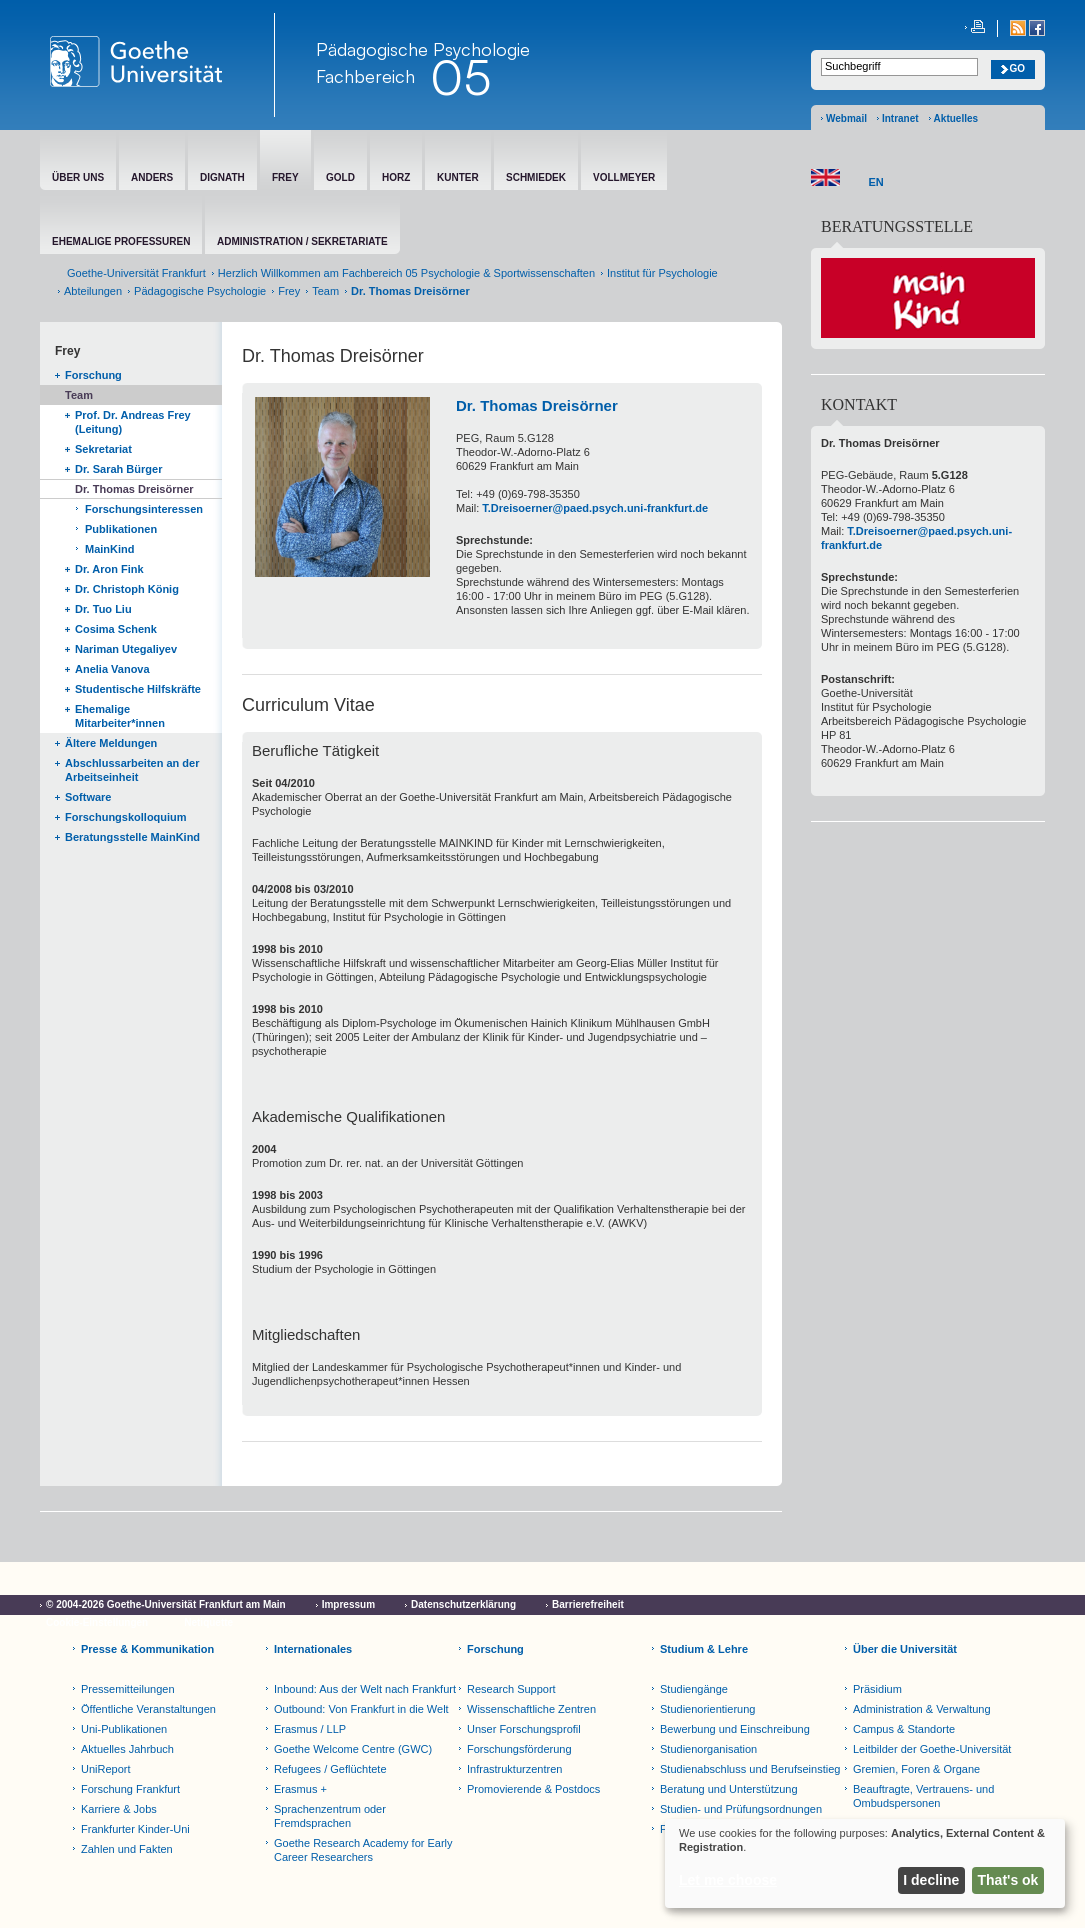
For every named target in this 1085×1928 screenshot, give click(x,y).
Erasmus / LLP (310, 1729)
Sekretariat (103, 449)
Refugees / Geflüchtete (330, 1769)
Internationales (313, 1649)
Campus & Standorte (904, 1729)
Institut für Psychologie (662, 273)
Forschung (93, 375)
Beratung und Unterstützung (729, 1789)
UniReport (106, 1769)
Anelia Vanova (112, 669)
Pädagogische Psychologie (200, 291)
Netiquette (208, 1622)
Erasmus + (300, 1789)
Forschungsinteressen (144, 509)
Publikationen (121, 529)
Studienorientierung (707, 1709)
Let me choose (728, 1880)
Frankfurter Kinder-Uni (135, 1829)
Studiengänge (694, 1689)
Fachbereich (365, 76)
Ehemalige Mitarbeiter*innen (120, 716)
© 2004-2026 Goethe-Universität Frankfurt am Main (166, 1604)
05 (460, 77)
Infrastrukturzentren (514, 1769)
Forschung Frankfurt (130, 1789)
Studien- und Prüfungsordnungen (741, 1809)
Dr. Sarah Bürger (118, 469)
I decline (931, 1880)
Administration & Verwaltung (922, 1709)
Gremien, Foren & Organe (916, 1769)
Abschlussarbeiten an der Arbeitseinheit (132, 770)
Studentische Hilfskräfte (138, 689)
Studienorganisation (708, 1749)
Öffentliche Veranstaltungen (148, 1709)
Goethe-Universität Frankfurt (136, 273)
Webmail (846, 118)
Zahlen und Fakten (127, 1849)
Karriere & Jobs (119, 1809)
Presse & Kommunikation (147, 1649)
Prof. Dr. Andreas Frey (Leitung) (133, 422)
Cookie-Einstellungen (97, 1622)
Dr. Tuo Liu (103, 609)
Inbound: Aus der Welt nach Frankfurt (365, 1689)
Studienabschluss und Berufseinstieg (750, 1769)
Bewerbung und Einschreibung (735, 1729)
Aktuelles (956, 118)
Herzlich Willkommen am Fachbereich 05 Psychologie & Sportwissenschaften (406, 273)
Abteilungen (93, 291)
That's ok (1008, 1880)
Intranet (900, 118)
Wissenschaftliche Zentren (531, 1709)
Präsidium (877, 1689)
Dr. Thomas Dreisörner (134, 489)
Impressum (348, 1604)
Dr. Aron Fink (109, 569)
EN (876, 182)
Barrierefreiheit (588, 1604)
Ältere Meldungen (111, 743)
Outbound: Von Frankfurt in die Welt (361, 1709)
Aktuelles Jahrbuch (127, 1749)
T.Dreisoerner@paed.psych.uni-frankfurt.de (595, 508)
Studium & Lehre (704, 1649)
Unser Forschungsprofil (524, 1729)
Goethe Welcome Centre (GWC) (353, 1749)
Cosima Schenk (116, 629)
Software (88, 797)
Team (325, 291)
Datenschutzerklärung (463, 1604)
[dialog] (865, 1863)
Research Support (511, 1689)
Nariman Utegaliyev (126, 649)
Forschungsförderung (519, 1749)
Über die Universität (905, 1649)
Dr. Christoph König (127, 589)
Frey (289, 291)
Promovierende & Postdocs (533, 1789)
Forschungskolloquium (126, 817)
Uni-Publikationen (124, 1729)
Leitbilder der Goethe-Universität (932, 1749)
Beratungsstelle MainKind (132, 837)
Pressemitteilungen (128, 1689)
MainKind (110, 549)
